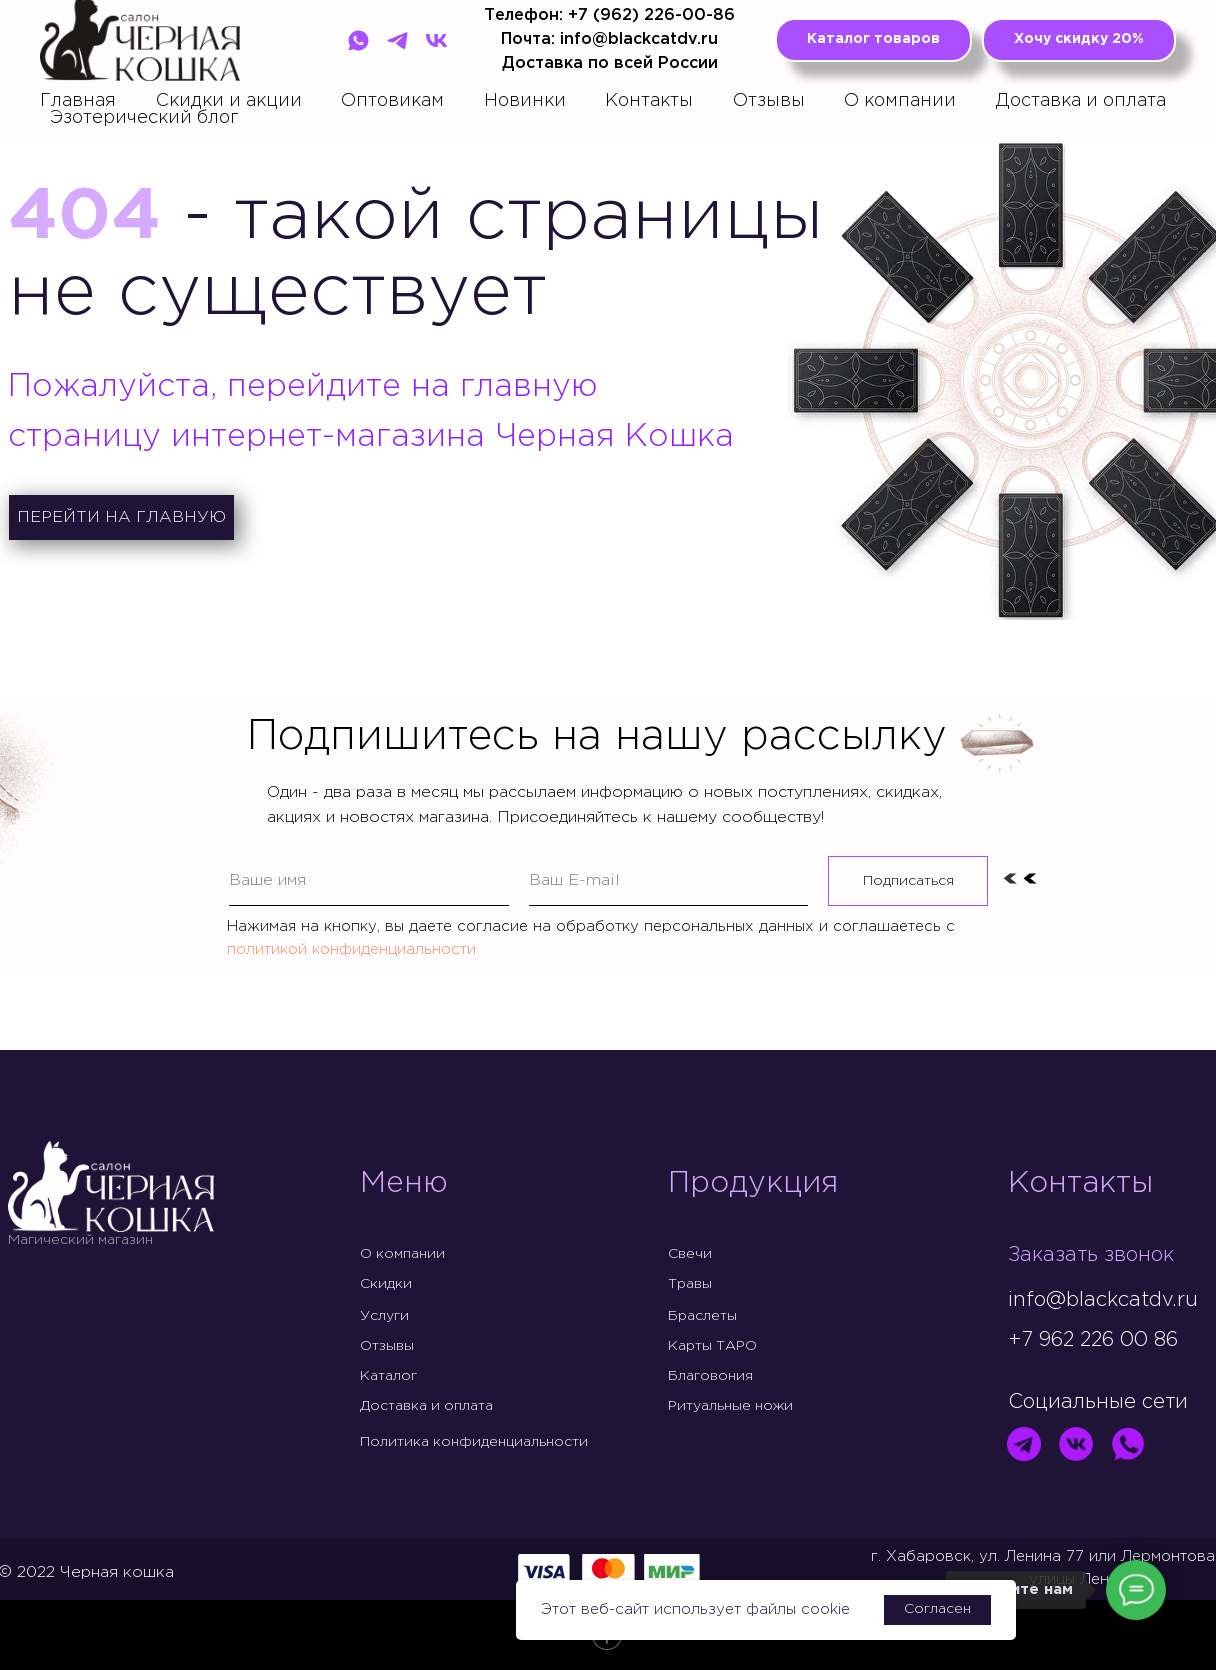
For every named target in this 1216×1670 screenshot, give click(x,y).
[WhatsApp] (358, 40)
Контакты (649, 101)
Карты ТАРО (712, 1346)
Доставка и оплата (1081, 101)
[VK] (436, 40)
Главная (78, 101)
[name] (369, 881)
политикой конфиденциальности (351, 949)
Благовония (710, 1376)
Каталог (388, 1376)
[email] (669, 881)
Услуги (384, 1316)
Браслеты (702, 1316)
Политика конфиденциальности (474, 1442)
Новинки (525, 101)
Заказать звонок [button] (1091, 1255)
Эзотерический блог (144, 118)
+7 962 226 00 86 (1093, 1340)
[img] (1024, 1444)
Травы (690, 1284)
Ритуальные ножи (730, 1406)
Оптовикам (392, 101)
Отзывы (769, 101)
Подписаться (908, 881)
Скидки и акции (229, 101)
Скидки (386, 1284)
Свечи (690, 1254)
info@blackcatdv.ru (1103, 1300)
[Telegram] (397, 40)
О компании (900, 101)
